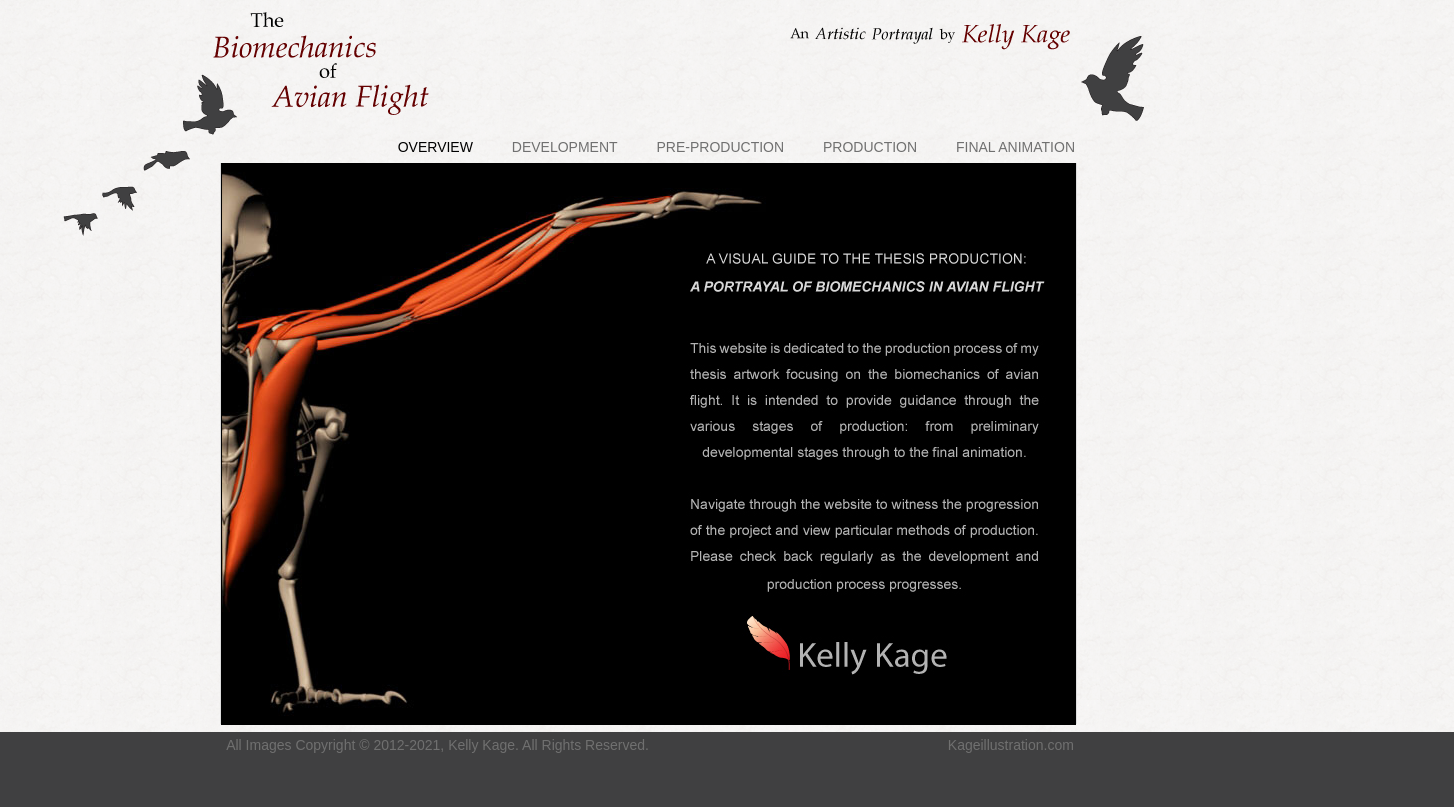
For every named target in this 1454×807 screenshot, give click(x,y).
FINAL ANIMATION (1015, 147)
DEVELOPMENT (565, 147)
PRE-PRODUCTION (721, 147)
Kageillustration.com (1011, 745)
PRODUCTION (870, 147)
